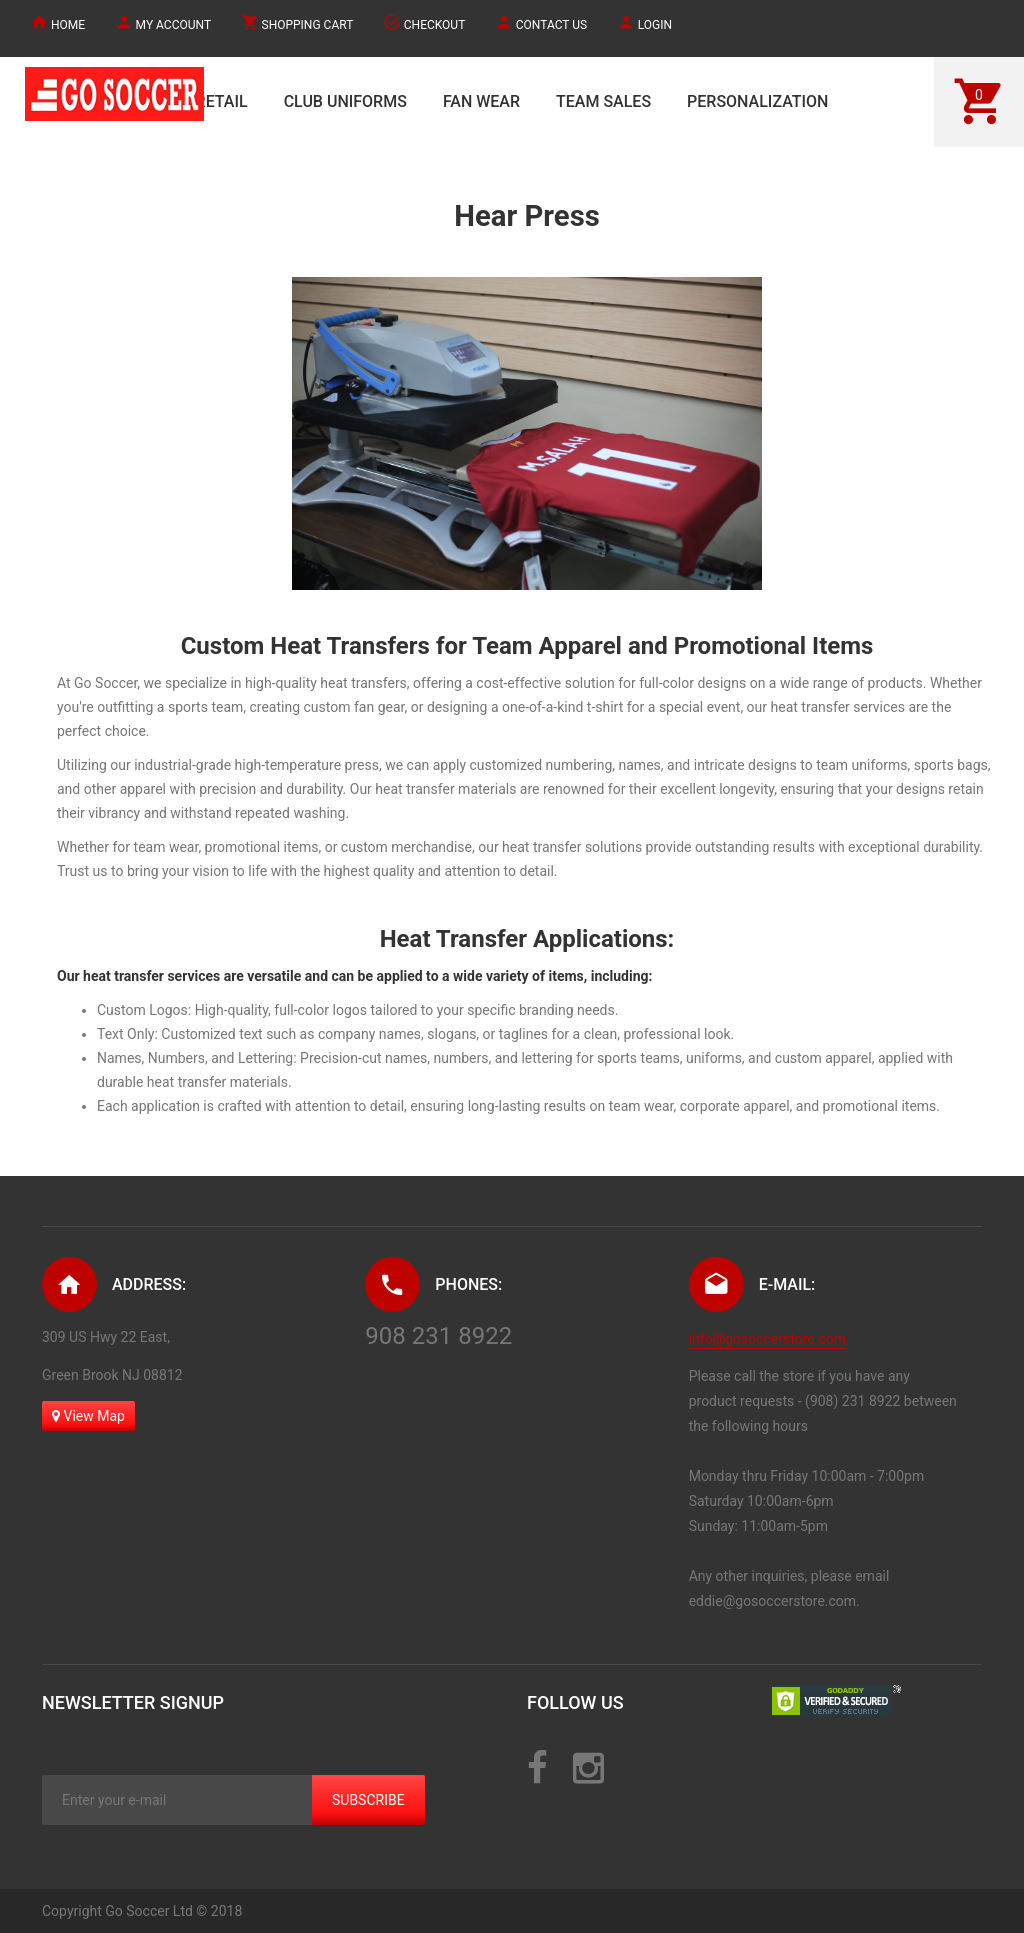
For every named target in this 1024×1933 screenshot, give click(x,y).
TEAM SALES (603, 101)
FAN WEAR (481, 101)
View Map (88, 1416)
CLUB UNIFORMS (345, 101)
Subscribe (368, 1800)
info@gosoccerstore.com (767, 1339)
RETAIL (222, 101)
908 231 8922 (438, 1336)
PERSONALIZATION (757, 101)
